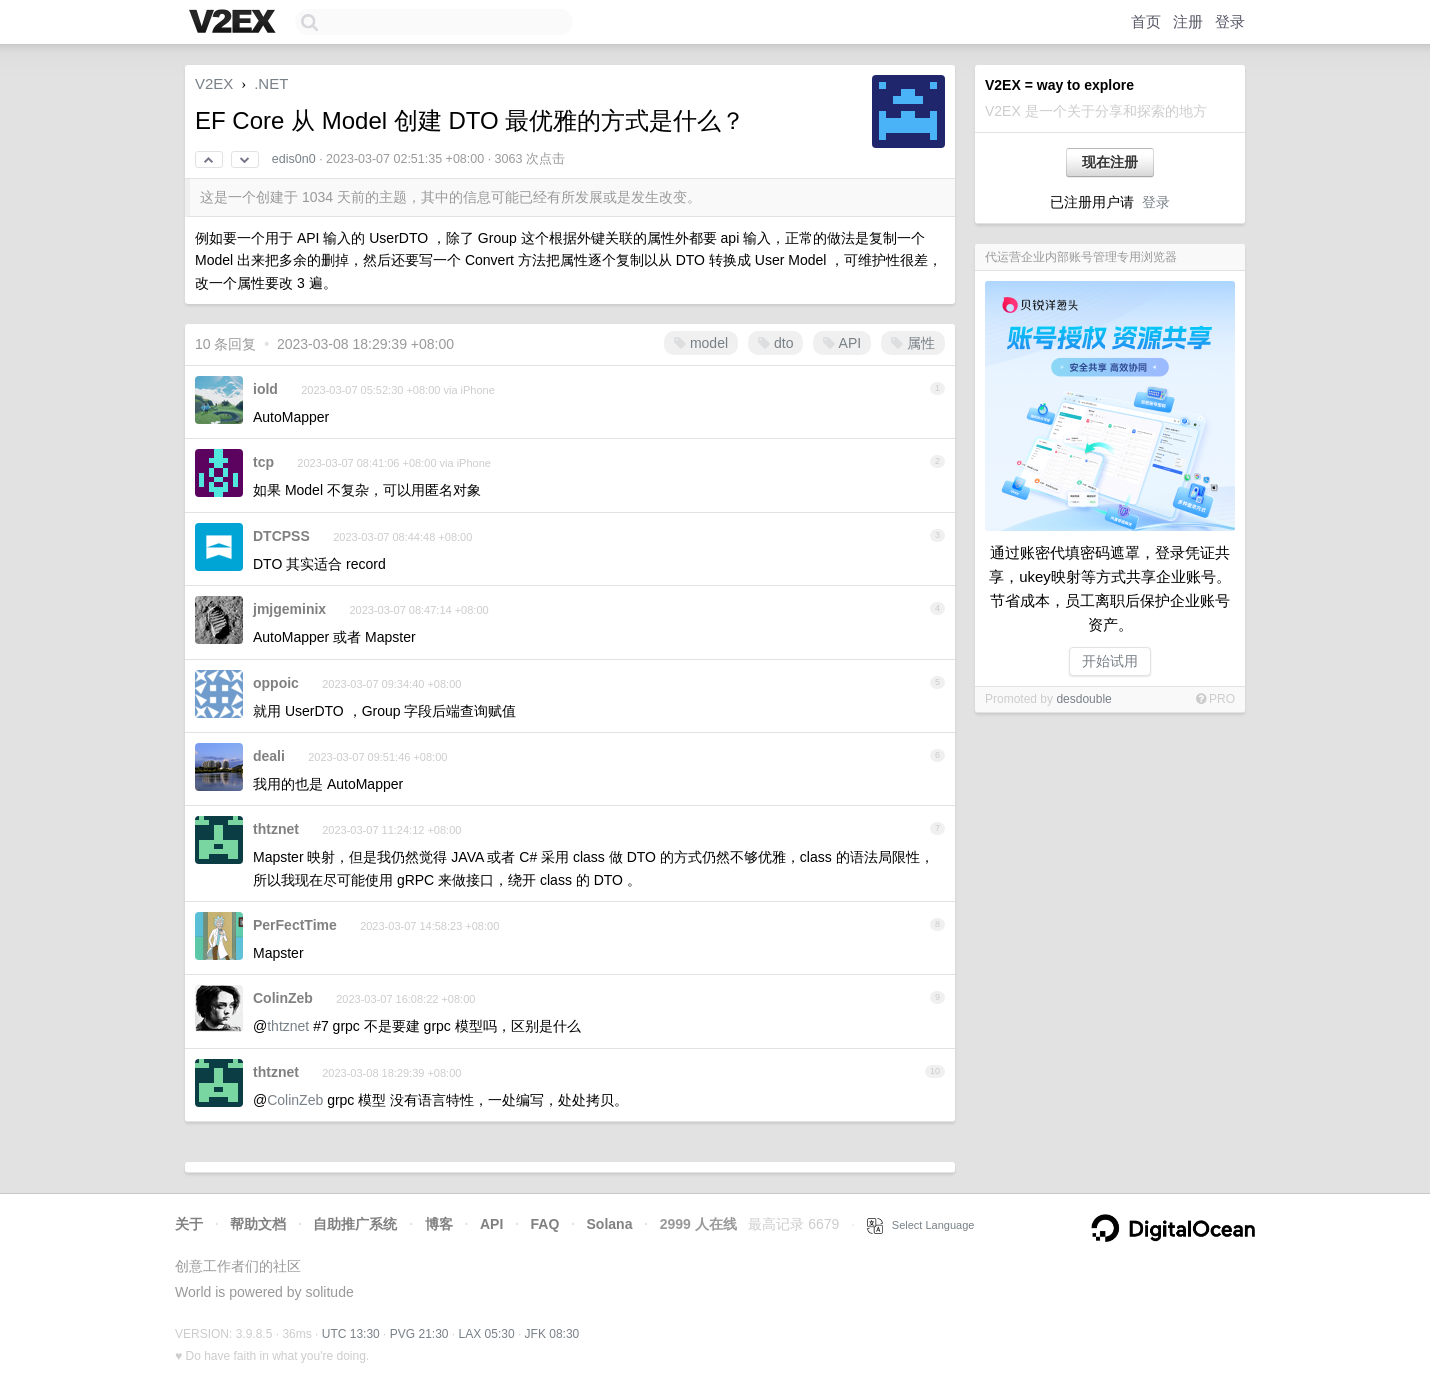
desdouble (1083, 699)
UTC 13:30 (351, 1334)
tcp (263, 462)
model (701, 343)
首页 (1146, 21)
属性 (913, 343)
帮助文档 (258, 1224)
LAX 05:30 (487, 1334)
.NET (271, 83)
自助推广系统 (355, 1224)
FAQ (545, 1224)
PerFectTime (295, 925)
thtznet (276, 829)
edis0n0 (294, 159)
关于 (189, 1224)
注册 (1188, 21)
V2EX (214, 83)
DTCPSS (281, 536)
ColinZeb (283, 998)
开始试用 (1110, 661)
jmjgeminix (289, 609)
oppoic (276, 683)
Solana (610, 1224)
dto (775, 343)
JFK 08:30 (552, 1334)
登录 (1230, 21)
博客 (439, 1224)
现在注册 (1110, 162)
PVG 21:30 (419, 1334)
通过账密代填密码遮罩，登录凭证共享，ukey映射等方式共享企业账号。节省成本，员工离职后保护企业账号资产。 (1110, 588)
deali (269, 756)
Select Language (921, 1225)
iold (265, 389)
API (842, 343)
